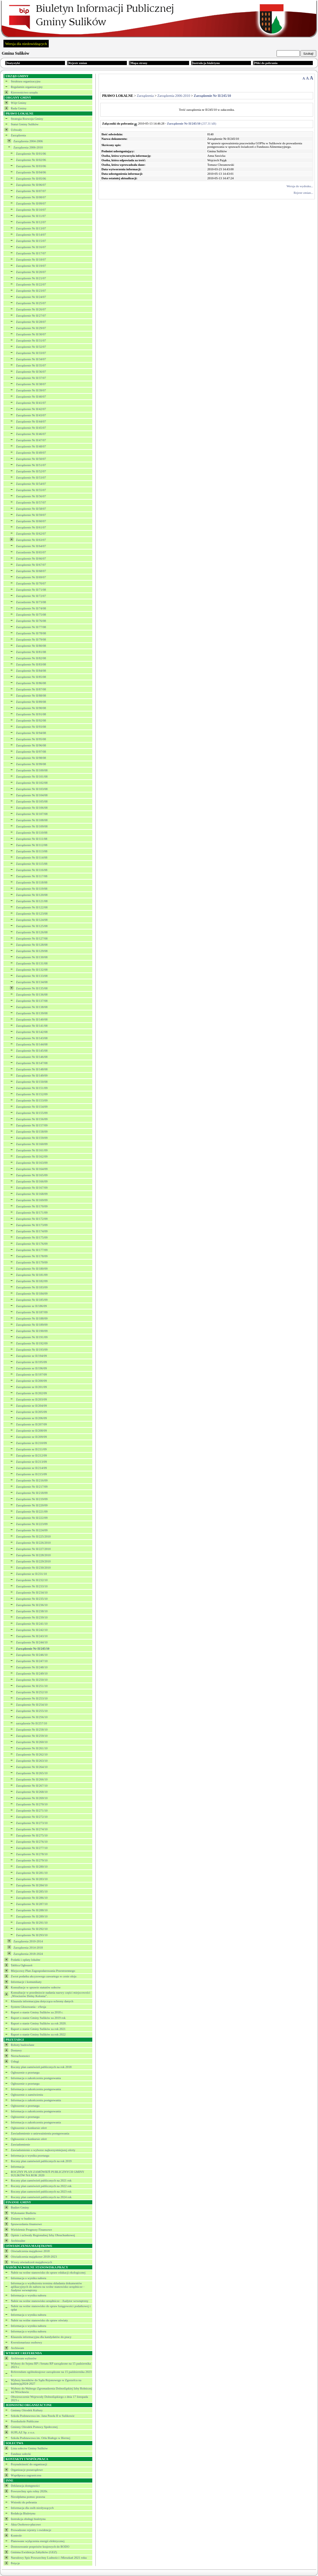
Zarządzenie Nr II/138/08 (31, 1007)
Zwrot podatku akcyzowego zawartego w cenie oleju (43, 1976)
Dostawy (16, 2050)
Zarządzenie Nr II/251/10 (31, 1686)
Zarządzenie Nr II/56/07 (31, 496)
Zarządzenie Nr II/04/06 (31, 172)
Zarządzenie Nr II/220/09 (31, 1505)
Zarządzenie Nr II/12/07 (31, 222)
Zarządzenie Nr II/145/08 (31, 1050)
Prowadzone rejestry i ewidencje (31, 2530)
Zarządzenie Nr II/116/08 (31, 870)
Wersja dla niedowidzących (26, 44)
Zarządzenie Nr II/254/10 (31, 1704)
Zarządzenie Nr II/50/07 (31, 459)
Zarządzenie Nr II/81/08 (31, 652)
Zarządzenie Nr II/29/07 (31, 328)
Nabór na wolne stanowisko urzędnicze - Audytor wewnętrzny (49, 2301)
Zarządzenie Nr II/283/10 (31, 1879)
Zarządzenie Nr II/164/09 (31, 1169)
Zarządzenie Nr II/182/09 (31, 1281)
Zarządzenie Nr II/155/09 (31, 1113)
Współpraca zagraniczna (26, 2475)
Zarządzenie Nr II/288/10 (31, 1910)
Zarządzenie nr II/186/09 (31, 1306)
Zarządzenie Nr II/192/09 (31, 1343)
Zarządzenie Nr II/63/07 (31, 540)
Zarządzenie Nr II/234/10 (31, 1592)
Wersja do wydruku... (300, 186)
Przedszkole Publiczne (25, 2421)
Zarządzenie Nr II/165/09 (31, 1175)
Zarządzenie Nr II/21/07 (31, 278)
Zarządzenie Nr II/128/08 (31, 944)
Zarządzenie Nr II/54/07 (31, 484)
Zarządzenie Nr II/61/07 (31, 527)
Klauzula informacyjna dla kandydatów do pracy (41, 2337)
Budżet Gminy (20, 2207)
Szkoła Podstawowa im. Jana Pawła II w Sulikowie (42, 2416)
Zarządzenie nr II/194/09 (31, 1356)
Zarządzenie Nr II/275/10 (31, 1835)
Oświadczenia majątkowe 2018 (30, 2251)
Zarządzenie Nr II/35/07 (31, 365)
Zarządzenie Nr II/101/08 (31, 776)
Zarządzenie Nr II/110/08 (31, 832)
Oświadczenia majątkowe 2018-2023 (34, 2256)
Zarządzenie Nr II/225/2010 (33, 1536)
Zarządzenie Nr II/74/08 (31, 608)
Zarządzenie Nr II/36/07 (31, 371)
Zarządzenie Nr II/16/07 (31, 247)
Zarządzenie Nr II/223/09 (31, 1524)
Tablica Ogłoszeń (21, 1965)
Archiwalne (18, 2240)
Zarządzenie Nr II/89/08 (31, 702)
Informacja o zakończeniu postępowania (36, 2078)
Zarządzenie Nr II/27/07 (31, 315)
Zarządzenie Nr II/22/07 (31, 284)
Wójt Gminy (18, 103)
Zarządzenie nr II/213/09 (31, 1461)
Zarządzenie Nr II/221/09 (31, 1511)
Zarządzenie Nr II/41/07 (31, 403)
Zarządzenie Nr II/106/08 (31, 807)
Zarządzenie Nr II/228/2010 (33, 1555)
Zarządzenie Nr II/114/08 (31, 857)
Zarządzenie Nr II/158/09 (31, 1131)
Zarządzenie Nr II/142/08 (31, 1032)
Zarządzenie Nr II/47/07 (31, 440)
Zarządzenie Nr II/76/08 (31, 621)
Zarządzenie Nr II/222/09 (31, 1518)
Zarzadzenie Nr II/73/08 (31, 602)
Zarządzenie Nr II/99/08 (31, 764)
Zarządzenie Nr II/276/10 (31, 1841)
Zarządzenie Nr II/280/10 (31, 1866)
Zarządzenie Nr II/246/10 (31, 1655)
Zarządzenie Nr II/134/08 (31, 982)
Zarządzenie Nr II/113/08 (31, 851)
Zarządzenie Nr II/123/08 (31, 913)
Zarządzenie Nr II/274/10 (31, 1829)
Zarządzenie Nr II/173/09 (31, 1225)
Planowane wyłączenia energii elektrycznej (38, 2541)
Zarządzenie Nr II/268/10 (31, 1792)
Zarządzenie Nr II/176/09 (31, 1243)
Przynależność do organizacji (29, 2464)
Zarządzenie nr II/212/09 (31, 1455)
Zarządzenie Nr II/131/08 (31, 963)
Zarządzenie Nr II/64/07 (31, 546)
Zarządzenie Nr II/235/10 (31, 1598)
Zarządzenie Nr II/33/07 (31, 353)
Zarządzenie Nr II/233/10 (31, 1586)
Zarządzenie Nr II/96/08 (31, 745)
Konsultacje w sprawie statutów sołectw (35, 1987)
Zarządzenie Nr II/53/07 (31, 477)
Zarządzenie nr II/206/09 (31, 1418)
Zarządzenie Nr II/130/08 (31, 957)
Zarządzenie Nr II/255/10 (31, 1711)
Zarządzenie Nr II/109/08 (31, 826)
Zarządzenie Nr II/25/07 (31, 303)
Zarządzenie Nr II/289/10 (31, 1916)
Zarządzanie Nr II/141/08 (31, 1025)
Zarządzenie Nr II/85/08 (31, 677)
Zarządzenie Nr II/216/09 (31, 1480)
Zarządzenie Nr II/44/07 (31, 421)
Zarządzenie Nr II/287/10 (31, 1904)
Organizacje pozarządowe (27, 2469)
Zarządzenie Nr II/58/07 (31, 508)
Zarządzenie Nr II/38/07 (31, 384)
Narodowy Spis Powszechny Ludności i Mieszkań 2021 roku (49, 2557)
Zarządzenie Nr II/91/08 (31, 714)
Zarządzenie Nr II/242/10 (31, 1630)
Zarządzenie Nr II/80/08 (31, 645)
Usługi (15, 2061)
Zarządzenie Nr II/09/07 (31, 203)
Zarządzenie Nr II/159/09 (31, 1138)
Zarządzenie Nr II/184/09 (31, 1293)
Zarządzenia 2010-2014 (28, 1941)
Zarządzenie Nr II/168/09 (31, 1194)
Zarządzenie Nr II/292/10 (31, 1929)
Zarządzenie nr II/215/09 (31, 1474)
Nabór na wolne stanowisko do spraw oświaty (39, 2320)
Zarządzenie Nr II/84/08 (31, 670)
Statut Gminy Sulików (25, 124)
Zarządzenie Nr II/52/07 (31, 471)
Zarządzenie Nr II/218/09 (31, 1493)
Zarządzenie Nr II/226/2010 (33, 1542)
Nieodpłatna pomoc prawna (28, 2496)
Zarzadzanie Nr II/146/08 (31, 1057)
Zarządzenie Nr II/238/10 (31, 1611)
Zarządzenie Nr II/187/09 (31, 1312)
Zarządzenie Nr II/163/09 (31, 1162)
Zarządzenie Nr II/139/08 (31, 1013)
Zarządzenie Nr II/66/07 (31, 558)
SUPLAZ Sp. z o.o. (23, 2432)
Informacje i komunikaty (26, 1982)
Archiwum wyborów (24, 2358)
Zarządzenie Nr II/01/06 (31, 153)
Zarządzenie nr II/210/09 (31, 1443)
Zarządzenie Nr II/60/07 (31, 521)
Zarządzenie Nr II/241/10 (31, 1623)
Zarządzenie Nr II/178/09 (31, 1256)
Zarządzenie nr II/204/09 (31, 1405)
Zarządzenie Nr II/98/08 (31, 758)
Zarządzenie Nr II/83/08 (31, 664)
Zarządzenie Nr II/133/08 (31, 976)
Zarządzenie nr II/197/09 (31, 1374)
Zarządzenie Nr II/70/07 (31, 583)
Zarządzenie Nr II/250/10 (31, 1679)
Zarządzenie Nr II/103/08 (31, 789)
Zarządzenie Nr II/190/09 (31, 1331)
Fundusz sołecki (21, 2454)
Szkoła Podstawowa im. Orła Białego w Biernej (40, 2438)
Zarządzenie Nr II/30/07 (31, 334)
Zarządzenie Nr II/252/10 (31, 1692)
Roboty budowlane (22, 2045)
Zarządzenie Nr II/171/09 (31, 1212)
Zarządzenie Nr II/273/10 (31, 1823)
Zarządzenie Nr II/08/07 (31, 197)
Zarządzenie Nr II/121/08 (31, 901)
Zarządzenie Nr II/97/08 (31, 751)
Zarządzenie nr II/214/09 (31, 1468)
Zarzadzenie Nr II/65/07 (31, 552)
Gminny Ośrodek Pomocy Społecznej (34, 2427)
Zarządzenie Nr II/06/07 (31, 185)
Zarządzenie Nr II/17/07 (31, 253)
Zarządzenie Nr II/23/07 (31, 290)
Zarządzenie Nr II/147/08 (31, 1063)
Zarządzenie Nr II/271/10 (31, 1810)
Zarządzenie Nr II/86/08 (31, 683)
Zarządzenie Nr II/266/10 (31, 1779)
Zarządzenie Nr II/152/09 (31, 1094)
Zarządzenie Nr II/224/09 (31, 1530)
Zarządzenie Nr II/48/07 (31, 446)
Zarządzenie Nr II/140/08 (31, 1019)
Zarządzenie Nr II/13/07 (31, 228)
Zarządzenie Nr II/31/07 (31, 340)
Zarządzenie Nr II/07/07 (31, 191)
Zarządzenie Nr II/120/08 (31, 895)
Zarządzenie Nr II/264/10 (31, 1767)
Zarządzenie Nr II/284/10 (31, 1885)
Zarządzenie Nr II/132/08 (31, 969)
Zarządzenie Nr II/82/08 (31, 658)
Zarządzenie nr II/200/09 (31, 1380)
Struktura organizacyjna (25, 81)
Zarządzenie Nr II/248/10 (31, 1667)
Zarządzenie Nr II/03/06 (31, 166)
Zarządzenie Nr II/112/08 (31, 845)
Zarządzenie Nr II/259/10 (31, 1736)
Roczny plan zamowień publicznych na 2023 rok (41, 2191)
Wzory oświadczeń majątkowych (31, 2262)
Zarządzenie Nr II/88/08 (31, 695)
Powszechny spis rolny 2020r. (29, 2491)
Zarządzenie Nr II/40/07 (31, 396)
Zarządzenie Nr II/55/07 (31, 490)
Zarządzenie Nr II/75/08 (31, 614)
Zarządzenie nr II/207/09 (31, 1424)
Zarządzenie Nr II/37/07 (31, 378)
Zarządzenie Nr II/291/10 (31, 1922)
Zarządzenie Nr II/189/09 (31, 1324)
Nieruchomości (20, 2056)
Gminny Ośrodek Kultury (27, 2410)
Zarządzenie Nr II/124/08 (31, 920)
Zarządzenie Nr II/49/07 (31, 452)
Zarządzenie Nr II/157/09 (31, 1125)
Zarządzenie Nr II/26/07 (31, 309)
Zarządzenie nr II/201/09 (31, 1387)
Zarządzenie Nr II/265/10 (31, 1773)
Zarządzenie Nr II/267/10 (31, 1785)
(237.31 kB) (191, 123)
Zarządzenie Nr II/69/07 (31, 577)
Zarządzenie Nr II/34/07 (31, 359)
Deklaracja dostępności (25, 2485)
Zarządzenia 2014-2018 (28, 1947)
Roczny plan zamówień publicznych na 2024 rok (41, 2197)
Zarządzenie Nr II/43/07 (31, 415)
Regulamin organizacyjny (27, 87)
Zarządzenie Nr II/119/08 (31, 888)
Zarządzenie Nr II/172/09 (31, 1219)
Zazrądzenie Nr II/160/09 (31, 1144)
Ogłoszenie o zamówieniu (27, 2094)
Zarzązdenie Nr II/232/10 (31, 1580)
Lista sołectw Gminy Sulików (29, 2448)
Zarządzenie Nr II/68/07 (31, 571)
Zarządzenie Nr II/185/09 (31, 1299)
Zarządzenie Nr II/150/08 (31, 1081)
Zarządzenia (18, 135)
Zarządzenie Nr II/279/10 (31, 1860)
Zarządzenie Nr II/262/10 (31, 1754)
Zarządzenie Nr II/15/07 (31, 241)
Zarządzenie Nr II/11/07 (31, 216)
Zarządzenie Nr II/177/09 (31, 1250)
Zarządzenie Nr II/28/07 (31, 322)
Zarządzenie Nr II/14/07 (31, 234)
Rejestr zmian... (303, 192)
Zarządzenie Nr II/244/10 (31, 1642)
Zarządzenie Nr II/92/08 (31, 720)
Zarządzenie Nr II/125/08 (31, 926)
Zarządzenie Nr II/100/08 (31, 770)
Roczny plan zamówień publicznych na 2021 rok (41, 2180)
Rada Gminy (19, 108)
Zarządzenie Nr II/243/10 (31, 1636)
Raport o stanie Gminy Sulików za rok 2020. (38, 2023)
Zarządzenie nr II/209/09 (31, 1437)
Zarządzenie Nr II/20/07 (31, 272)
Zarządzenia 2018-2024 (28, 1954)
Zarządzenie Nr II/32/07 (31, 346)
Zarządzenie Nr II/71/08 (31, 589)
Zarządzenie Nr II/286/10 (31, 1897)
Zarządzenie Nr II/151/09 (31, 1088)
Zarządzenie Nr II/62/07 (31, 533)
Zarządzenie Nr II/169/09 (31, 1200)
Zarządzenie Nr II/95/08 (31, 739)
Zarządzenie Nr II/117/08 (31, 876)
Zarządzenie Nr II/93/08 (31, 726)
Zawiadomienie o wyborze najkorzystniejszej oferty (43, 2150)
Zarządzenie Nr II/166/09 (31, 1181)
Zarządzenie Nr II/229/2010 (33, 1561)
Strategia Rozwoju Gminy (27, 118)
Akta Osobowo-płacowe (26, 2524)
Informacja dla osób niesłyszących (32, 2508)
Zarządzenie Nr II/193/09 (31, 1349)
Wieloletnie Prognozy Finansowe (31, 2229)
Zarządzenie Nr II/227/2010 (33, 1549)
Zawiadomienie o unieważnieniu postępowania (40, 2133)
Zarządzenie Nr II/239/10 (31, 1617)
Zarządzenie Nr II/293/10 (31, 1935)
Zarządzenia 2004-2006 (28, 141)
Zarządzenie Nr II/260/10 (31, 1742)
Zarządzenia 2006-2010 (28, 147)
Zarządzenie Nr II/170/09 (31, 1206)
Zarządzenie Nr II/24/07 (31, 297)
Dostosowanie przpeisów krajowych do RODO (40, 2546)
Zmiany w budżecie (23, 2218)
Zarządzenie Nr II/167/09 (31, 1187)
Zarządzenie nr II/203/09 (31, 1399)
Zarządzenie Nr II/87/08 (31, 689)
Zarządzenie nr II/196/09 (31, 1368)
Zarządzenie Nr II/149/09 (31, 1075)
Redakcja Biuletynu (23, 2513)
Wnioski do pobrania (24, 2502)
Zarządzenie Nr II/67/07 (31, 564)
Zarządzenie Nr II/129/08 (31, 951)
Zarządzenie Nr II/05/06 (31, 178)
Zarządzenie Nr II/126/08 (31, 932)
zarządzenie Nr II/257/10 (31, 1723)
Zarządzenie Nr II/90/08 (31, 708)
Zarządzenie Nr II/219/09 (31, 1499)
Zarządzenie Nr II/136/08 (31, 994)
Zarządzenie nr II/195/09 (31, 1362)
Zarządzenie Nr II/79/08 (31, 639)
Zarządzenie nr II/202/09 (31, 1393)
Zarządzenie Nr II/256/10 (31, 1717)
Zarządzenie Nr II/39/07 (31, 390)
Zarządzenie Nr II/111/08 (31, 839)
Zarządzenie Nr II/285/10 (31, 1891)
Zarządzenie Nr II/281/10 (31, 1873)
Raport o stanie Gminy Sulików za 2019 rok (38, 2018)
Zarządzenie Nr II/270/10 (31, 1804)
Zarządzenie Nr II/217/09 (31, 1486)
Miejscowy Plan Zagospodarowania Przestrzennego (43, 1970)
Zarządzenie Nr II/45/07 (31, 427)
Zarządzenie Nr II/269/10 (31, 1798)
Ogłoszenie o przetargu (25, 2072)
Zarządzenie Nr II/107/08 (31, 814)
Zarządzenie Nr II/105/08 (31, 801)
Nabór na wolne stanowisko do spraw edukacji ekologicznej (48, 2272)
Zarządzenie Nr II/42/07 (31, 409)
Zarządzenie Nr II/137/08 (31, 1001)
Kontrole (16, 2535)
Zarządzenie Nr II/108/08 (31, 820)
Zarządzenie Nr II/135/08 (31, 988)
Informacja (17, 2166)
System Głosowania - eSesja (28, 2006)
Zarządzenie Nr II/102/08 (31, 782)
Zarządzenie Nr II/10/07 (31, 209)
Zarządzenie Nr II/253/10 (31, 1698)
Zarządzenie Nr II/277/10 (31, 1848)
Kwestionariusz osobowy (26, 2342)
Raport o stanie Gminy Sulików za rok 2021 (38, 2029)
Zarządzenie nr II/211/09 (31, 1449)
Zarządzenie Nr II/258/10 (31, 1729)
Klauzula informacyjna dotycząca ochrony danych (42, 2001)
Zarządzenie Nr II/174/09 (31, 1231)
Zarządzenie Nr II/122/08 (31, 907)
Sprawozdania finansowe (26, 2224)
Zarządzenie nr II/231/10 (31, 1574)
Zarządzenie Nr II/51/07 (31, 465)
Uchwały (16, 129)
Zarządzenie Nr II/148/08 (31, 1069)
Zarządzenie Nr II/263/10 (31, 1760)
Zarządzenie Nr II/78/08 (31, 633)
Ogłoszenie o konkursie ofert (29, 2128)
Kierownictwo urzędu (24, 92)
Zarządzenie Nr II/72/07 (31, 596)
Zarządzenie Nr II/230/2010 (33, 1567)
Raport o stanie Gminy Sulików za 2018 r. (37, 2012)
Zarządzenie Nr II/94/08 (31, 733)
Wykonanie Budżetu (23, 2213)
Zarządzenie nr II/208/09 (31, 1430)
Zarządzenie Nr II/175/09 (31, 1237)
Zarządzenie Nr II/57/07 (31, 502)
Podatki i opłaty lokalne (25, 1959)
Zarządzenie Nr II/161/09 (31, 1150)
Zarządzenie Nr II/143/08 (31, 1038)
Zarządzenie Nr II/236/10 (31, 1605)
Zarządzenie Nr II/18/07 (31, 259)
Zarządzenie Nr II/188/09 (31, 1318)
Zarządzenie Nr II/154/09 (31, 1106)
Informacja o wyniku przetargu (30, 2155)
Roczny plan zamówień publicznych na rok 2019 (41, 2161)
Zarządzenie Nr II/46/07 (31, 434)
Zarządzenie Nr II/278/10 (31, 1854)
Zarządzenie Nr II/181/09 (31, 1275)
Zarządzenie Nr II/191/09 (31, 1337)
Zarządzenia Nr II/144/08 (31, 1044)
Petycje (15, 2563)
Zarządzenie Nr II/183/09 (31, 1287)
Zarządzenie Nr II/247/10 (31, 1661)
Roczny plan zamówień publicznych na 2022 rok (41, 2186)
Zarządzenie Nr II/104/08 (31, 795)
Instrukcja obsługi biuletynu (28, 2519)
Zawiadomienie (20, 2144)
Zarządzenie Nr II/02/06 (31, 160)
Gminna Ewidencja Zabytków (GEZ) (34, 2552)
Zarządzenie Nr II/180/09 (31, 1268)
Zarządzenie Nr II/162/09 (31, 1156)
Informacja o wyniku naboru (28, 2278)
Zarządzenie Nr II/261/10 (31, 1748)
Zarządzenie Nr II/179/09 (31, 1262)
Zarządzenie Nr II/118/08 (31, 882)
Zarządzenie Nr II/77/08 (31, 627)
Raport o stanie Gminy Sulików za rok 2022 (38, 2034)
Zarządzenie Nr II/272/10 (31, 1816)
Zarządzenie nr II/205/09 (31, 1412)
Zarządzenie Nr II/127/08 (31, 938)
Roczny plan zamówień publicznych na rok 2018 (41, 2067)
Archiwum (17, 2348)
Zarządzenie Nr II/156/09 (31, 1119)
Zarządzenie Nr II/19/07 (31, 265)
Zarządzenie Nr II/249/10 (31, 1673)
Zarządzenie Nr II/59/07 (31, 515)
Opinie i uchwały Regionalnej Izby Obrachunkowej (43, 2235)
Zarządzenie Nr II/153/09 (31, 1100)
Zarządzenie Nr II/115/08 (31, 863)
